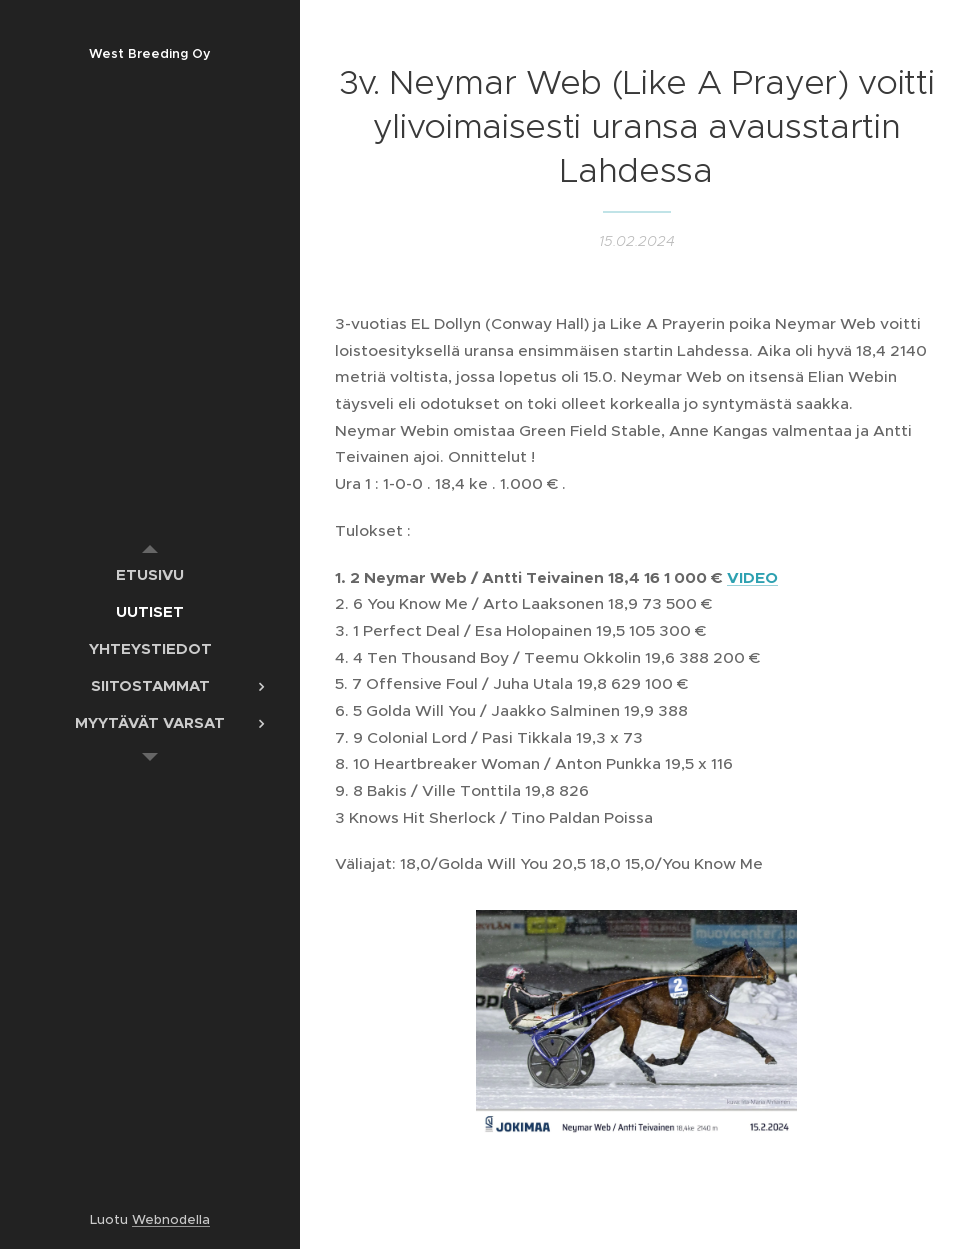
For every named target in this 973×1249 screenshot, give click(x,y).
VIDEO (752, 578)
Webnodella (171, 1219)
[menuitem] (150, 574)
